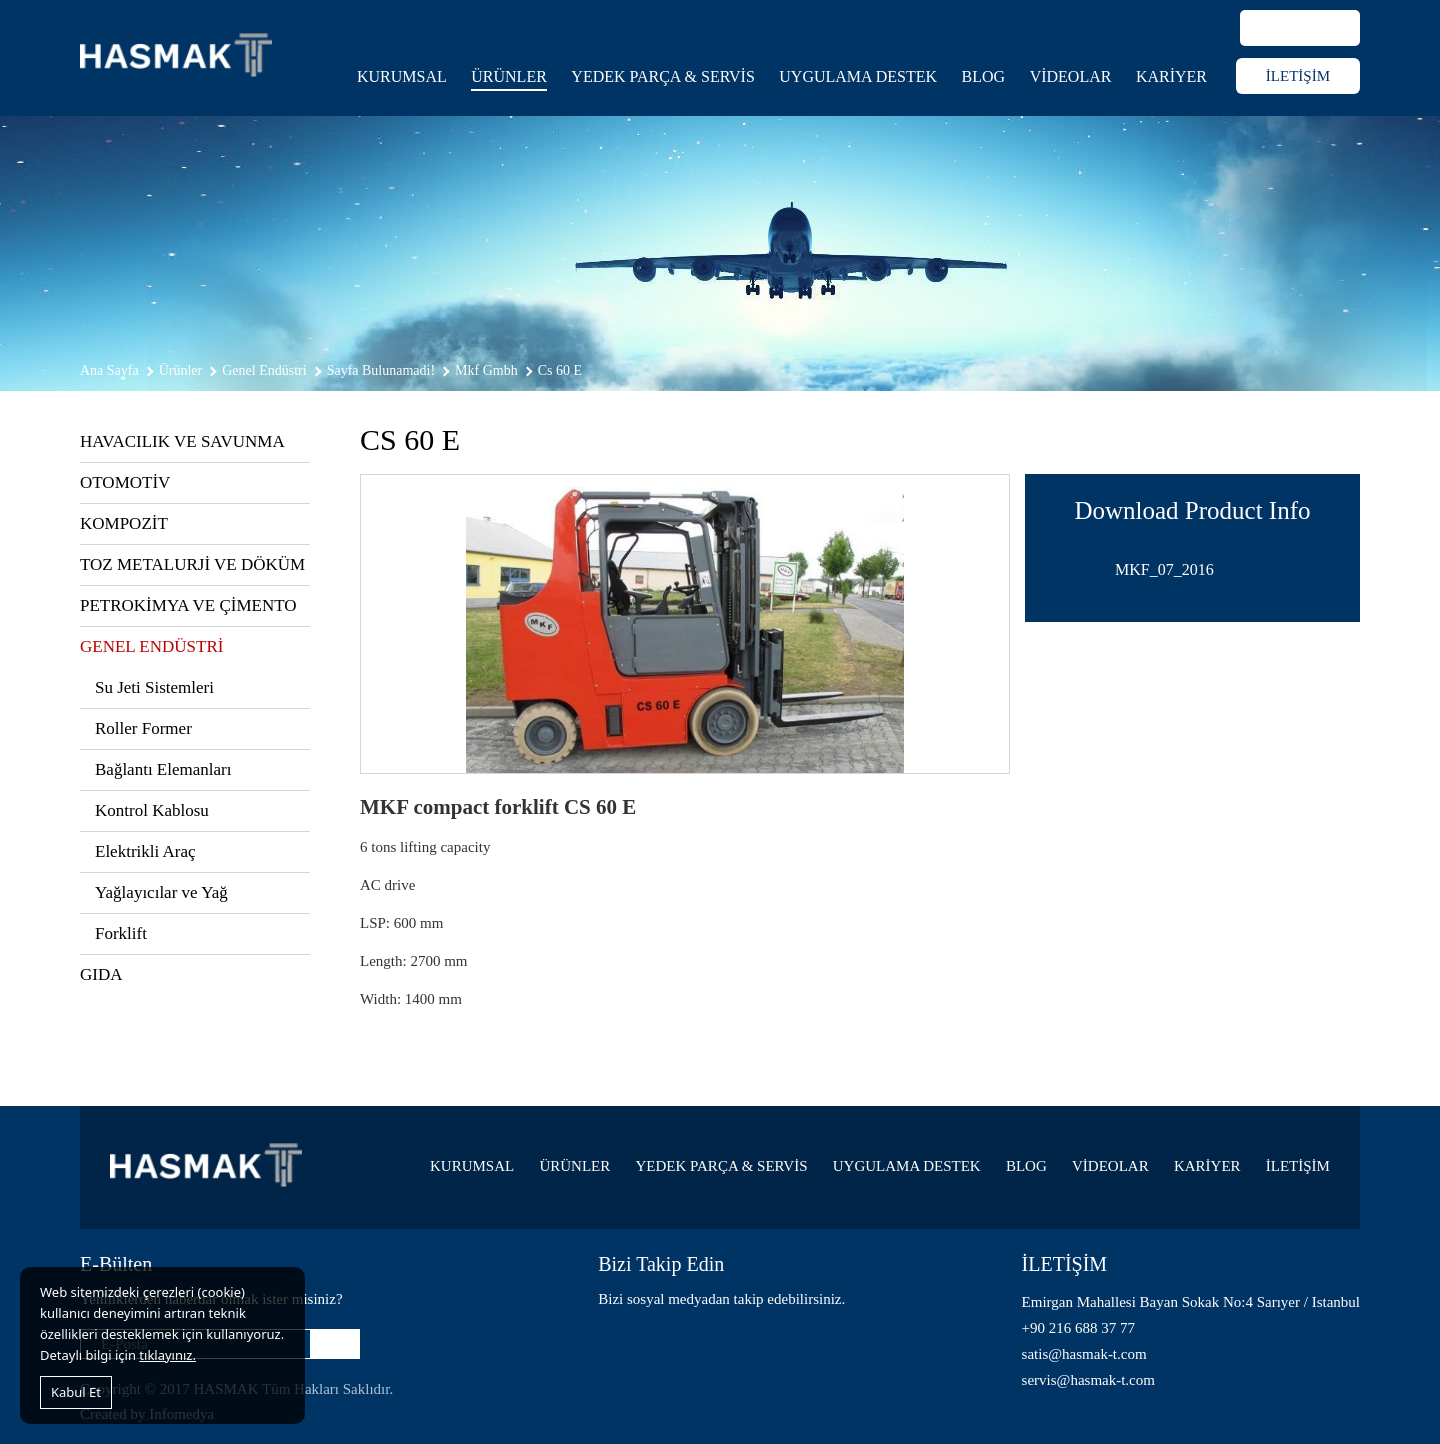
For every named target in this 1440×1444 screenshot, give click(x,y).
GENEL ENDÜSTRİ (151, 646)
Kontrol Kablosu (152, 810)
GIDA (101, 974)
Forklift (121, 933)
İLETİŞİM (1298, 76)
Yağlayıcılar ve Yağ (161, 892)
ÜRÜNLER (509, 76)
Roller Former (143, 728)
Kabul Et (76, 1392)
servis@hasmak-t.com (1088, 1380)
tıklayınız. (167, 1355)
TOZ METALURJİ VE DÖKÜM (192, 564)
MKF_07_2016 (1164, 569)
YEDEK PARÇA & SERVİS (663, 76)
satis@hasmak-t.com (1084, 1354)
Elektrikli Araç (145, 851)
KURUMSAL (402, 76)
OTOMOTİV (125, 482)
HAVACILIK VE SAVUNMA (182, 441)
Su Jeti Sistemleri (154, 687)
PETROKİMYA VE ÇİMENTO (188, 605)
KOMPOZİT (124, 523)
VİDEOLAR (1071, 76)
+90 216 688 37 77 (1078, 1328)
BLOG (984, 76)
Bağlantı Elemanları (163, 769)
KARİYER (1171, 76)
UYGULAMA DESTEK (858, 76)
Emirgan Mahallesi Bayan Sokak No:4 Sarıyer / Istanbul (1191, 1302)
